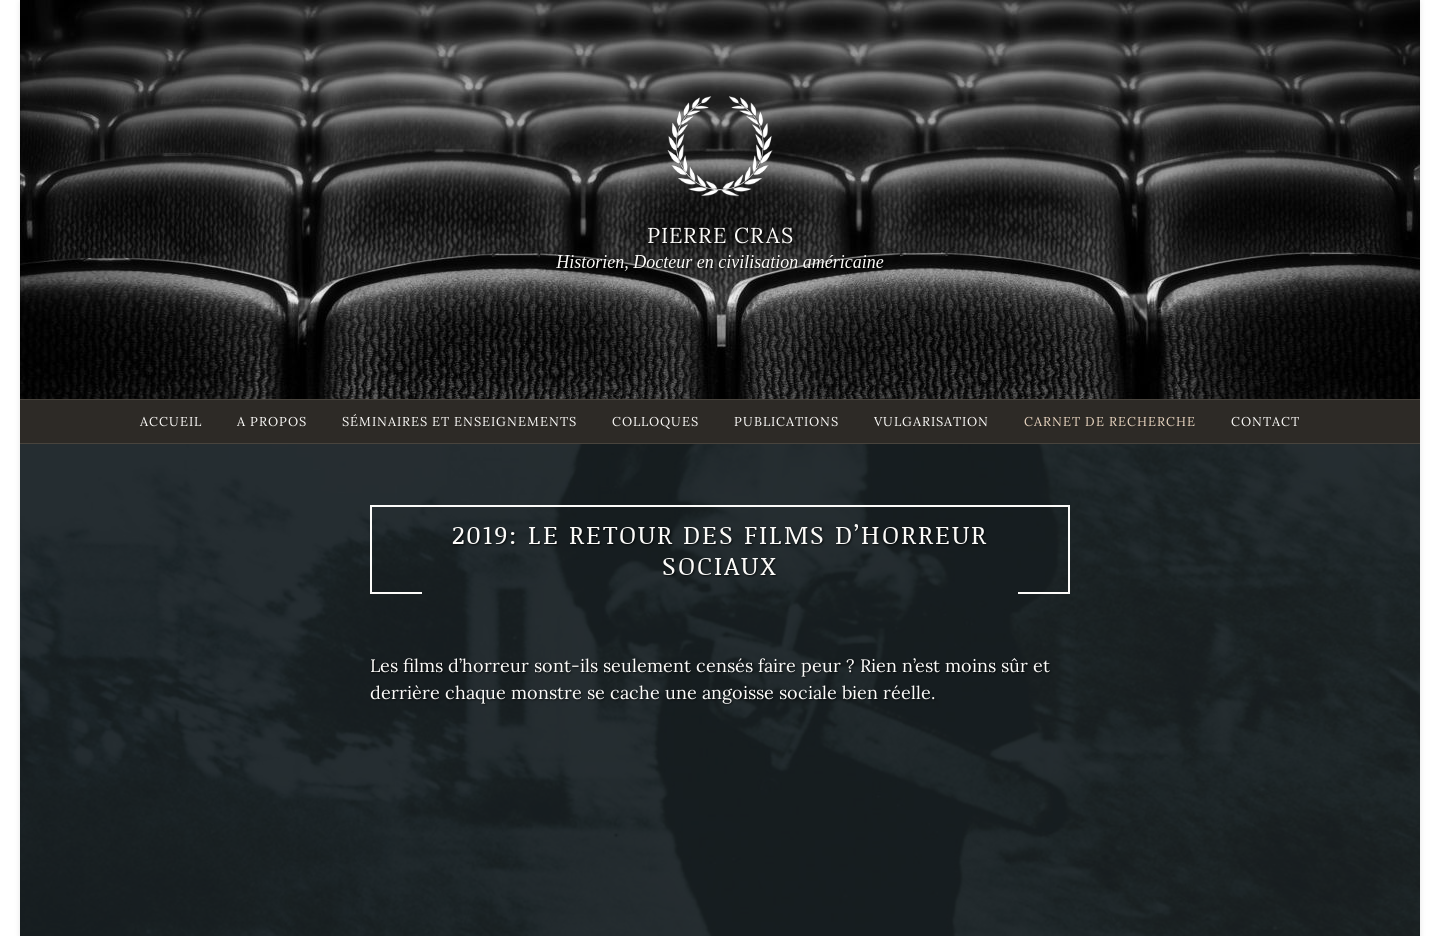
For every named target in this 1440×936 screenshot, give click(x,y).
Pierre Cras (720, 235)
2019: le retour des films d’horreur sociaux (720, 549)
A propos (272, 421)
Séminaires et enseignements (459, 421)
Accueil (171, 421)
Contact (1265, 421)
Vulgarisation (931, 421)
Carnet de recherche (1110, 421)
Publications (786, 421)
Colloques (655, 421)
